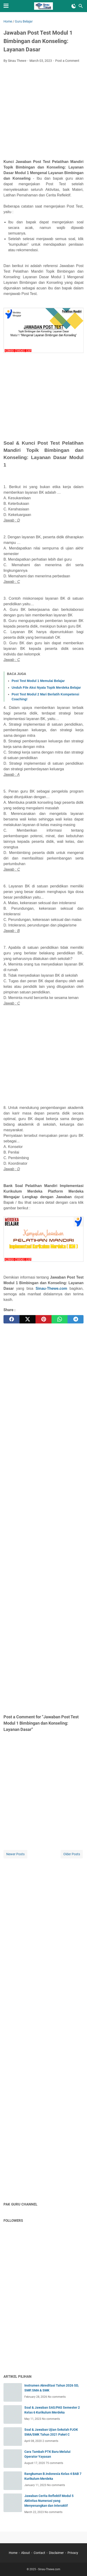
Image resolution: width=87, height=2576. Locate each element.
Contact (39, 2553)
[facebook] (11, 1319)
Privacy (73, 2553)
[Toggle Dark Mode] (74, 6)
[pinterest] (43, 1319)
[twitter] (27, 1319)
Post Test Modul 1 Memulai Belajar (38, 681)
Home (13, 2553)
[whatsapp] (60, 1319)
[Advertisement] (43, 112)
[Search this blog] (81, 6)
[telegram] (76, 1319)
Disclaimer (56, 2553)
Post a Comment (67, 61)
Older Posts (71, 1854)
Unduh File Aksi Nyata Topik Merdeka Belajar (46, 687)
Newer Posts (15, 1854)
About (25, 2553)
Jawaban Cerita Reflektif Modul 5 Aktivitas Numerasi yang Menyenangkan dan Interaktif (49, 2500)
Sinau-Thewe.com (51, 1288)
